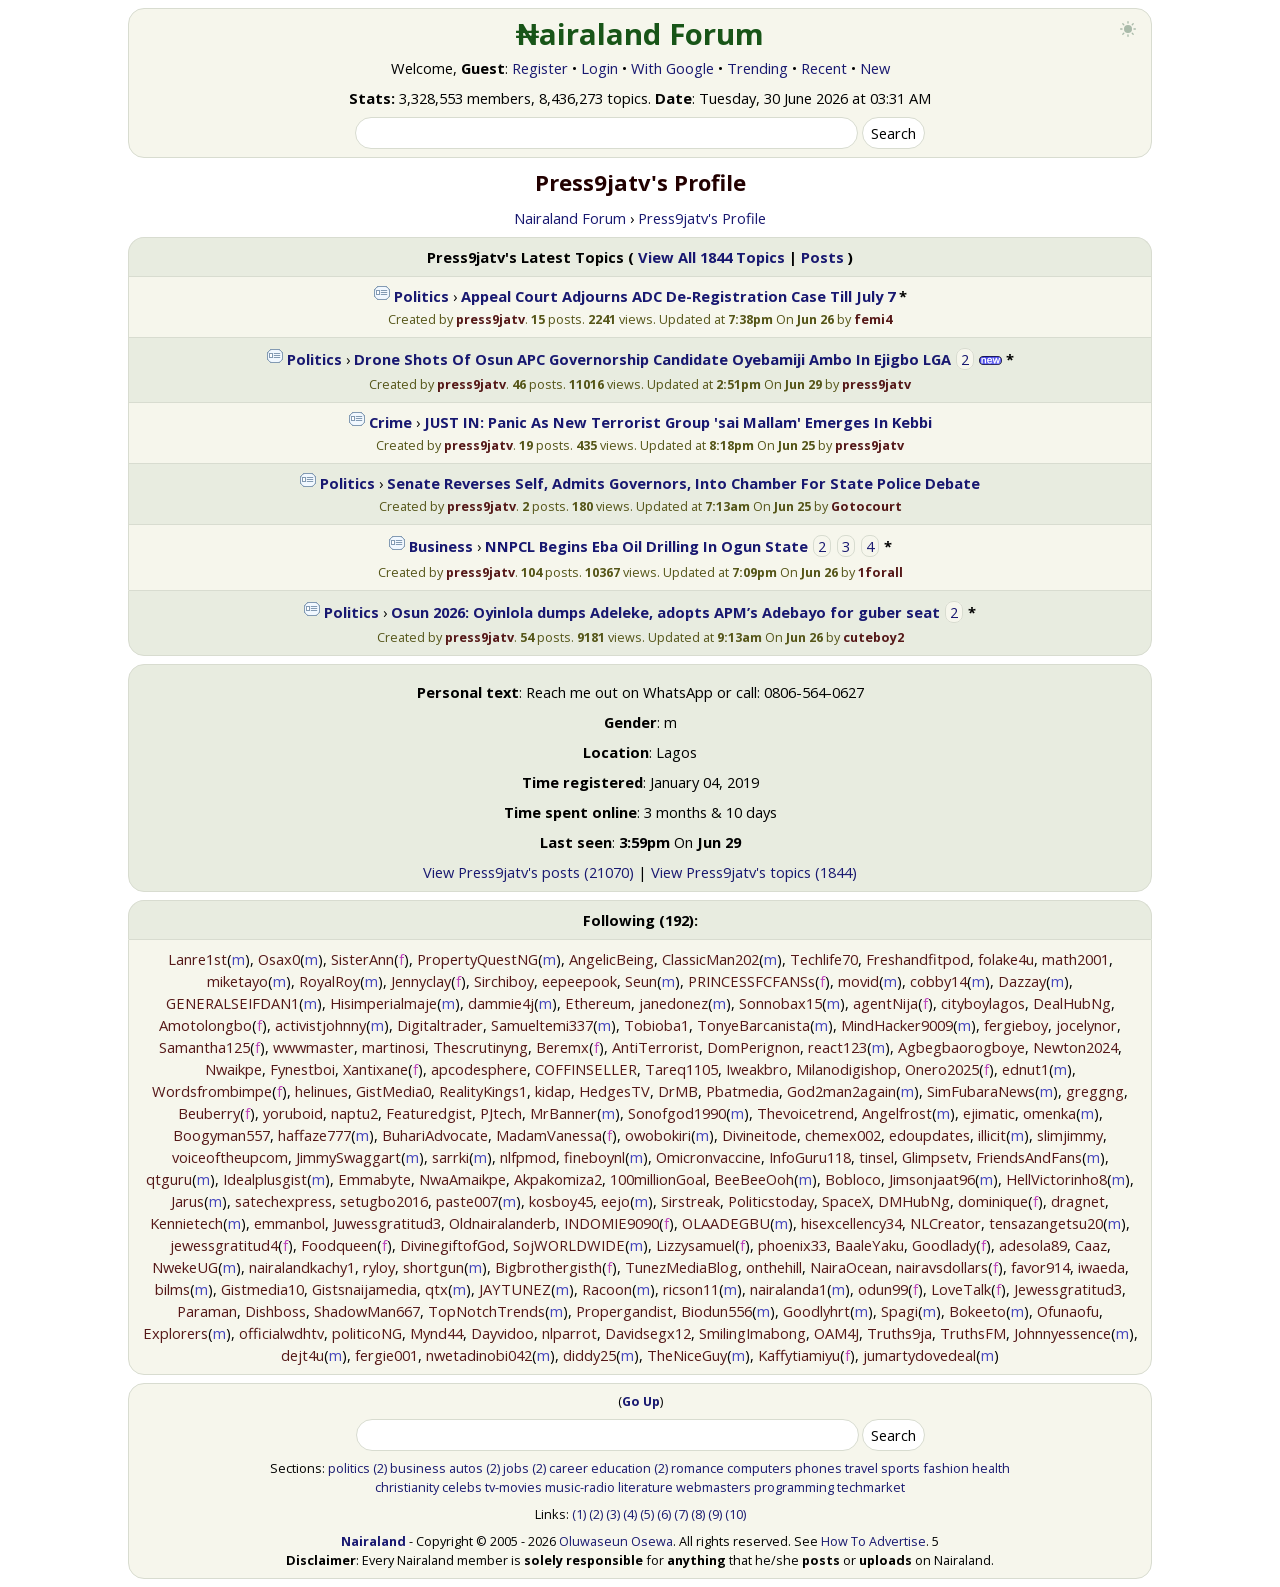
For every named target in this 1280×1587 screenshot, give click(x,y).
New (875, 68)
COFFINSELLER (586, 1069)
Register (540, 68)
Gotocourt (866, 506)
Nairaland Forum (570, 218)
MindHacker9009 (897, 1025)
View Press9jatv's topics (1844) (754, 872)
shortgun (433, 1267)
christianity (407, 1487)
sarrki (450, 1157)
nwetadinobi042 (479, 1355)
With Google (672, 68)
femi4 (873, 319)
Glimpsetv (935, 1157)
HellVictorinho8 (1056, 1179)
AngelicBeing (611, 959)
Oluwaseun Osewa (616, 1541)
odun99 (883, 1289)
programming (794, 1487)
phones (818, 1468)
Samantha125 (204, 1047)
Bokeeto (977, 1311)
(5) (647, 1514)
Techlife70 (824, 959)
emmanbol (289, 1223)
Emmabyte (374, 1179)
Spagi (899, 1311)
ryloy (379, 1267)
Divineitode (759, 1135)
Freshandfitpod (918, 959)
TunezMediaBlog (681, 1267)
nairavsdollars (942, 1267)
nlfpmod (528, 1157)
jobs (516, 1468)
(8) (698, 1514)
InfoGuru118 (810, 1157)
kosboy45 (561, 1201)
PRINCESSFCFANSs (751, 981)
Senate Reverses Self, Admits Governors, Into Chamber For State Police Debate (683, 483)
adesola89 (1033, 1245)
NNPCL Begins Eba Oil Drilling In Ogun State (646, 546)
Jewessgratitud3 (1068, 1289)
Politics (421, 296)
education (621, 1468)
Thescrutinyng (480, 1047)
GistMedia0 (393, 1091)
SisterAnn (362, 959)
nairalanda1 (788, 1289)
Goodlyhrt (816, 1311)
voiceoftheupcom (230, 1157)
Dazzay (1022, 981)
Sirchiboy (504, 981)
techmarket (871, 1487)
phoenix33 (792, 1245)
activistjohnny (320, 1025)
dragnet (1078, 1201)
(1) (579, 1514)
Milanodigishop (846, 1069)
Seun (641, 981)
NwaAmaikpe (462, 1179)
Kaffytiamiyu (799, 1355)
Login (599, 68)
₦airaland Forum (640, 34)
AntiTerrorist (655, 1047)
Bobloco (853, 1179)
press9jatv (490, 319)
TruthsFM (973, 1333)
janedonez (673, 1003)
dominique (993, 1201)
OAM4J (836, 1333)
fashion (946, 1468)
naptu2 (354, 1113)
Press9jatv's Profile (702, 218)
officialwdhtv (281, 1333)
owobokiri (658, 1135)
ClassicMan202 (710, 959)
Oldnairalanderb (502, 1223)
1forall (880, 572)
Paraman (207, 1311)
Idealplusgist (265, 1179)
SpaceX (846, 1201)
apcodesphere (479, 1069)
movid (858, 981)
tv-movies (513, 1487)
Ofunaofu (1068, 1311)
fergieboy (1016, 1025)
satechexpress (283, 1201)
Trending (757, 68)
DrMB (678, 1091)
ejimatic (989, 1113)
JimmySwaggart (348, 1157)
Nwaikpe (233, 1069)
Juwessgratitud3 (387, 1223)
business (418, 1468)
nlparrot (569, 1333)
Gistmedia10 (262, 1289)
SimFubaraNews (981, 1091)
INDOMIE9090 (611, 1223)
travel (861, 1468)
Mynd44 (436, 1333)
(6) (664, 1514)
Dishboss (275, 1311)
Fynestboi (302, 1069)
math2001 (1075, 959)
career (568, 1468)
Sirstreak (690, 1201)
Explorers (175, 1333)
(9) (715, 1514)
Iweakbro (757, 1069)
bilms (172, 1289)
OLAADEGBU (726, 1223)
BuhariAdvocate (435, 1135)
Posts (822, 257)
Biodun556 (716, 1311)
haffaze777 (314, 1135)
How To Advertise (873, 1541)
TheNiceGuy (687, 1355)
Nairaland (373, 1541)
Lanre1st (197, 959)
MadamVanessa (549, 1135)
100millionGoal (658, 1179)
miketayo (237, 981)
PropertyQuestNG (477, 959)
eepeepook (579, 981)
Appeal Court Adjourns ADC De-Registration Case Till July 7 (678, 296)
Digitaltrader (440, 1025)
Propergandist (624, 1311)
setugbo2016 (384, 1201)
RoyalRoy (329, 981)
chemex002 (843, 1135)
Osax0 (279, 959)
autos (466, 1468)
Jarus (187, 1201)
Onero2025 (942, 1069)
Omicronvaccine (708, 1157)
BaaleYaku (869, 1245)
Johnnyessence (1062, 1333)
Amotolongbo (205, 1025)
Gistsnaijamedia (364, 1289)
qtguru (169, 1179)
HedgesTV (614, 1091)
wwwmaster (313, 1047)
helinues (321, 1091)
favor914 (1040, 1267)
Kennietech (186, 1223)
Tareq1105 (681, 1069)
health (991, 1468)
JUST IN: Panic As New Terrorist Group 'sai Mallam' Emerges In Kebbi (678, 422)
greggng (1095, 1091)
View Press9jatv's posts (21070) (528, 872)
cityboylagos (983, 1003)
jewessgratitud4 (224, 1245)
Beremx (562, 1047)
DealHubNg (1072, 1003)
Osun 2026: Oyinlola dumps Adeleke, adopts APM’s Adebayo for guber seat (665, 612)
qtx (436, 1289)
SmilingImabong (752, 1333)
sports (900, 1468)
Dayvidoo (502, 1333)
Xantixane (375, 1069)
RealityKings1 (483, 1091)
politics (349, 1468)
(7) (681, 1514)
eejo (615, 1201)
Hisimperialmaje (383, 1003)
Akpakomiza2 (558, 1179)
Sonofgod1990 (677, 1113)
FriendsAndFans (1029, 1157)
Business (441, 546)
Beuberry (209, 1113)
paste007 (467, 1201)
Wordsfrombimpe (212, 1091)
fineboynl (594, 1157)
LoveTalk (961, 1289)
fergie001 (386, 1355)
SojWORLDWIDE (569, 1245)
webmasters (713, 1487)
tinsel (876, 1157)
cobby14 (938, 981)
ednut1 (1025, 1069)
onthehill (774, 1267)
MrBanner (563, 1113)
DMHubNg (914, 1201)
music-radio (580, 1487)
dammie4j (501, 1003)
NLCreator (945, 1223)
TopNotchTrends (486, 1311)
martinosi (393, 1047)
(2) (380, 1468)
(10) (735, 1514)
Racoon (607, 1289)
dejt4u (302, 1355)
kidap (553, 1091)
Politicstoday (771, 1201)
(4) (630, 1514)
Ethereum (598, 1003)
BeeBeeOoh (754, 1179)
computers (759, 1468)
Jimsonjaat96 (932, 1179)
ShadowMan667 (367, 1311)
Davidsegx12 (648, 1333)
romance (697, 1468)
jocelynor (1086, 1025)
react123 (837, 1047)
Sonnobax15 (780, 1003)
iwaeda (1101, 1267)
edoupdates (929, 1135)
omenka (1049, 1113)
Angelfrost (897, 1113)
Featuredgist (429, 1113)
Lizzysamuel (695, 1245)
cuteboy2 (873, 637)
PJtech (501, 1113)
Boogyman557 (221, 1135)
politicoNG (367, 1333)
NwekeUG (185, 1267)
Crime (390, 422)
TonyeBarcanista (753, 1025)
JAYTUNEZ (515, 1289)
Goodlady (944, 1245)
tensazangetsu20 (1046, 1223)
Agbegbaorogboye (961, 1047)
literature (645, 1487)
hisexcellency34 (851, 1223)
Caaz (1091, 1245)
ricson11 (691, 1289)
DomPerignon (753, 1047)
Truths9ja (899, 1333)
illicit (992, 1135)
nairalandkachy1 (302, 1267)
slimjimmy (1070, 1135)
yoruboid (293, 1113)
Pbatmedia (742, 1091)
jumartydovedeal (919, 1355)
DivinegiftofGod (452, 1245)
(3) (613, 1514)
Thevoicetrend (805, 1113)
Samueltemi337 (542, 1025)
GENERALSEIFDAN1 (232, 1003)
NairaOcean (849, 1267)
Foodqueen (339, 1245)
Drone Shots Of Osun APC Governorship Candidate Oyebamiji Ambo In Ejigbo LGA (652, 359)
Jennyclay (421, 981)
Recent (824, 68)
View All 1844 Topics (711, 257)
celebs (462, 1487)
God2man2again (841, 1091)
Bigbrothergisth (548, 1267)
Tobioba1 (656, 1025)
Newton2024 (1075, 1047)
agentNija (885, 1003)
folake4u (1006, 959)
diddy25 (589, 1355)
